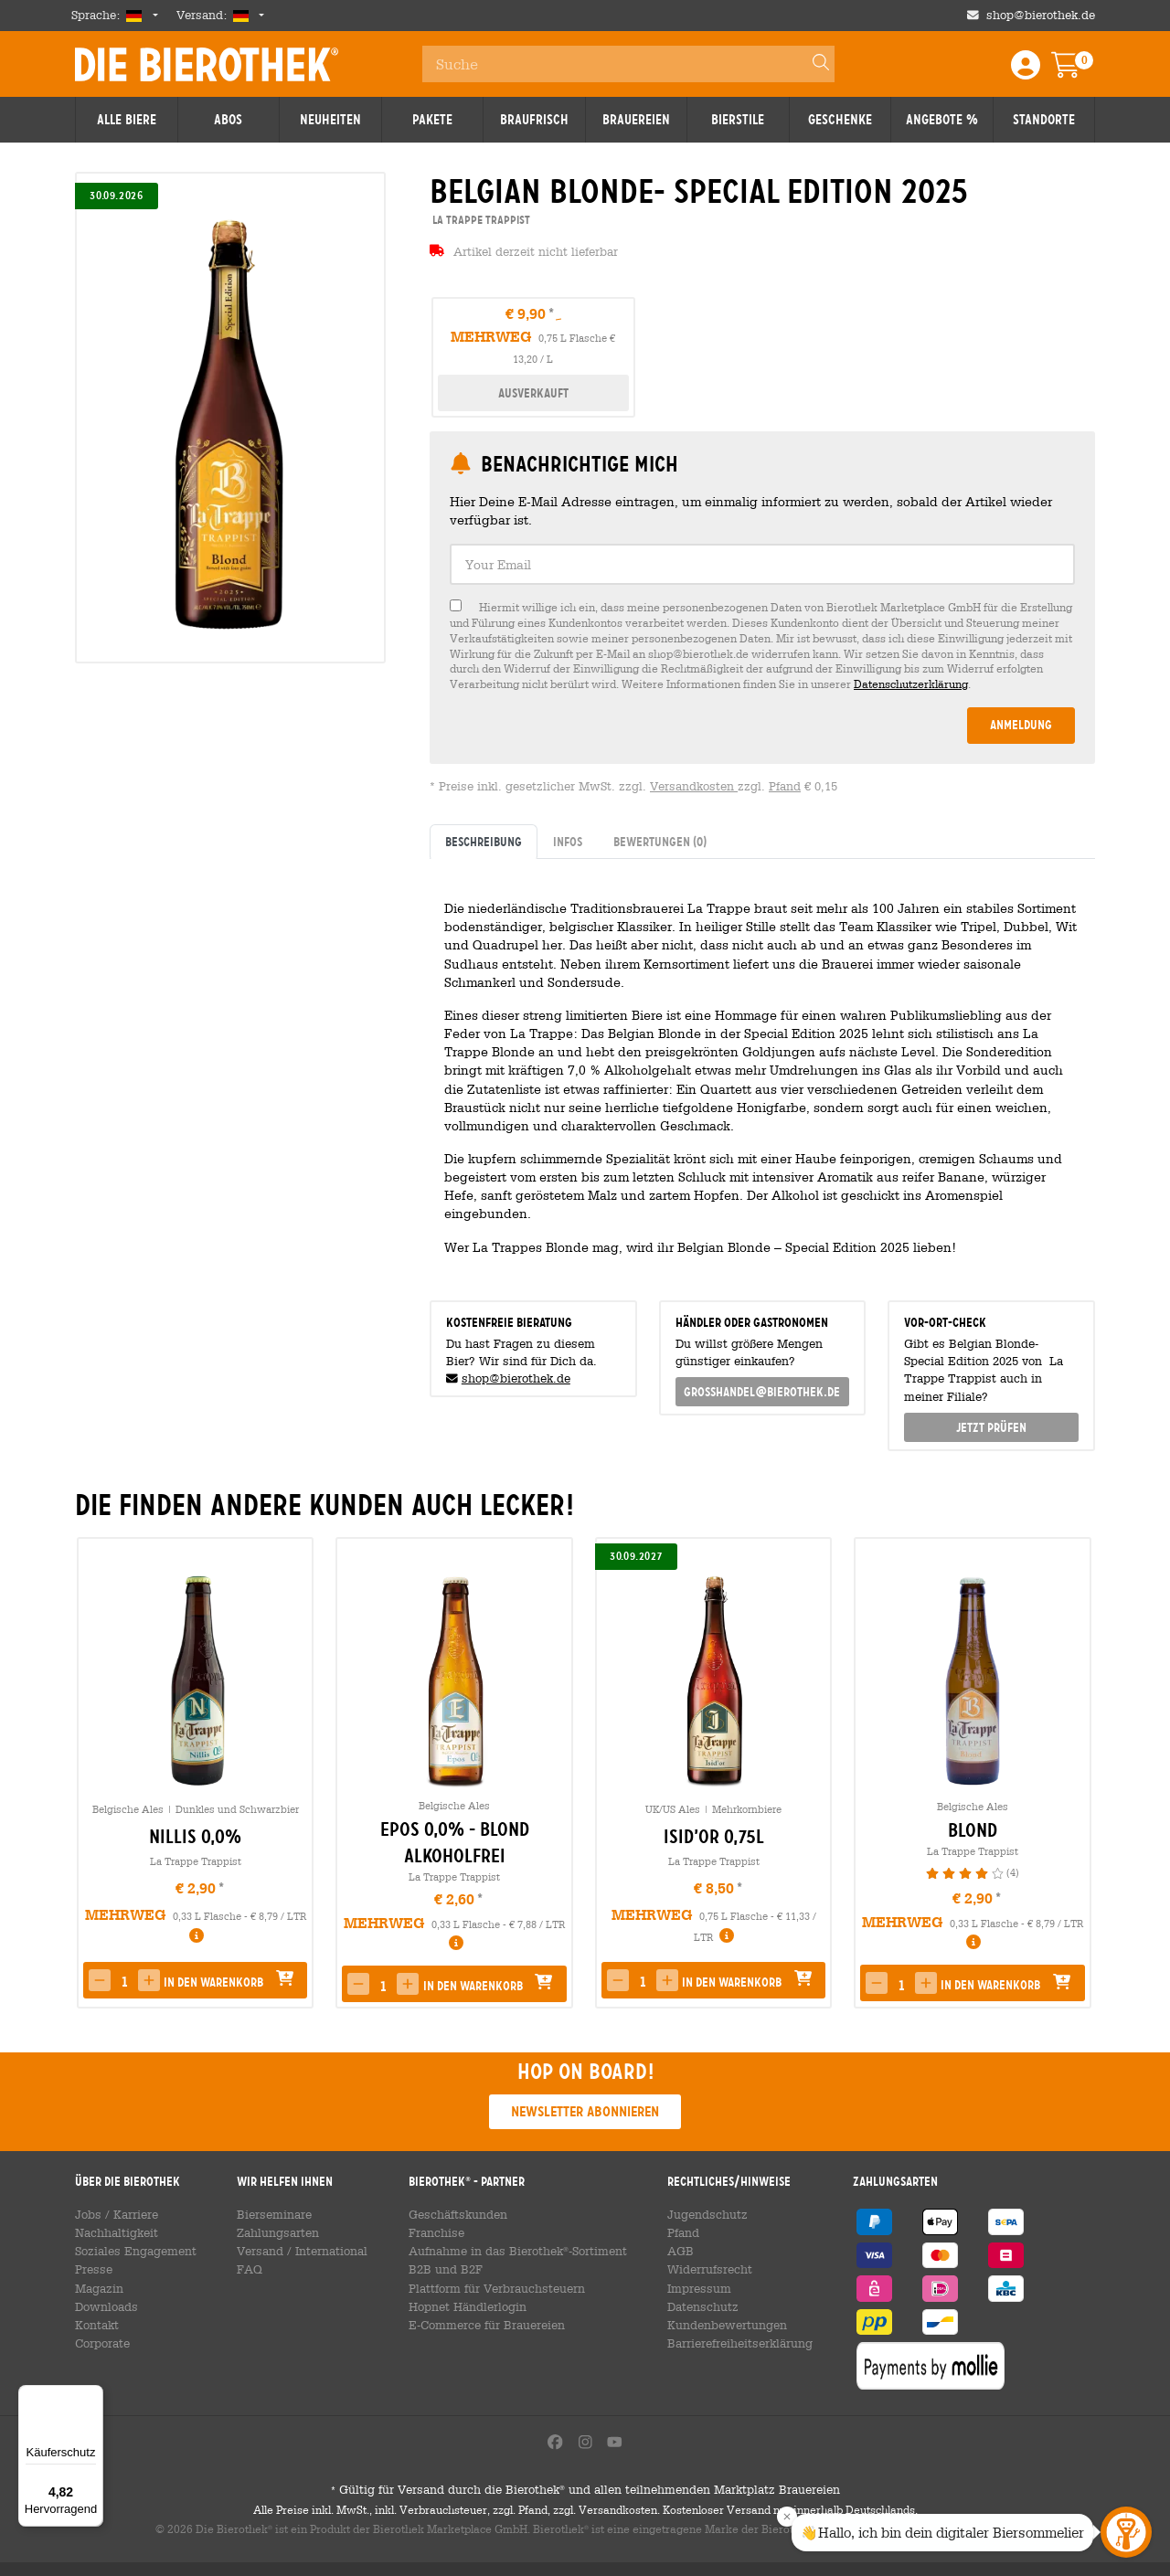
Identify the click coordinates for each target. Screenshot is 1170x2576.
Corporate (101, 2343)
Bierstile (737, 119)
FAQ (249, 2269)
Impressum (693, 2288)
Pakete (432, 119)
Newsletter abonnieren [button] (585, 2111)
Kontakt (95, 2324)
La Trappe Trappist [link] (480, 220)
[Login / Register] (1025, 71)
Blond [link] (972, 1830)
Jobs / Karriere (113, 2214)
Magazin (97, 2288)
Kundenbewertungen (718, 2324)
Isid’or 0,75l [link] (714, 1837)
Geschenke (840, 119)
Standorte (1044, 119)
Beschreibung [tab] (483, 841)
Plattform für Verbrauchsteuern (492, 2288)
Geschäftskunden (456, 2214)
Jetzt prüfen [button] (991, 1427)
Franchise (437, 2232)
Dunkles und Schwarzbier (237, 1809)
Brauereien (636, 119)
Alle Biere (126, 119)
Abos (228, 119)
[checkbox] (762, 645)
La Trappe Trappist (195, 1861)
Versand (260, 2250)
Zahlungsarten (275, 2232)
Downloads (104, 2306)
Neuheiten (330, 119)
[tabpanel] (762, 1072)
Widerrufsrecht (703, 2269)
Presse (92, 2269)
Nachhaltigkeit (113, 2232)
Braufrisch (534, 119)
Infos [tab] (567, 841)
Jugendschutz (699, 2214)
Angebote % (942, 119)
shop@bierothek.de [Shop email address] (1040, 15)
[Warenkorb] (1078, 71)
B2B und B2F (444, 2269)
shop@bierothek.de (516, 1378)
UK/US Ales (672, 1809)
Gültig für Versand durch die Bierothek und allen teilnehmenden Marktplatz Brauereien (585, 2504)
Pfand (785, 786)
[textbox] (762, 564)
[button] (100, 1980)
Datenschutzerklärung (911, 683)
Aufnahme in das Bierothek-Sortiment (511, 2250)
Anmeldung (1021, 724)
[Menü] (92, 2396)
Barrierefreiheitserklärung (733, 2343)
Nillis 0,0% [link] (195, 1837)
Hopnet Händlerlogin (464, 2306)
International (325, 2250)
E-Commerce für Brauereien (484, 2324)
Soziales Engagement (130, 2250)
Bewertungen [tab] (660, 841)
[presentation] (1073, 1773)
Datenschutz (696, 2306)
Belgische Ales (128, 1809)
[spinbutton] (124, 1982)
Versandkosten (694, 786)
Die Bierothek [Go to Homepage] (206, 64)
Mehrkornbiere (747, 1809)
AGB (675, 2250)
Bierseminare (273, 2214)
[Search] (813, 64)
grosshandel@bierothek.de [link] (762, 1391)
